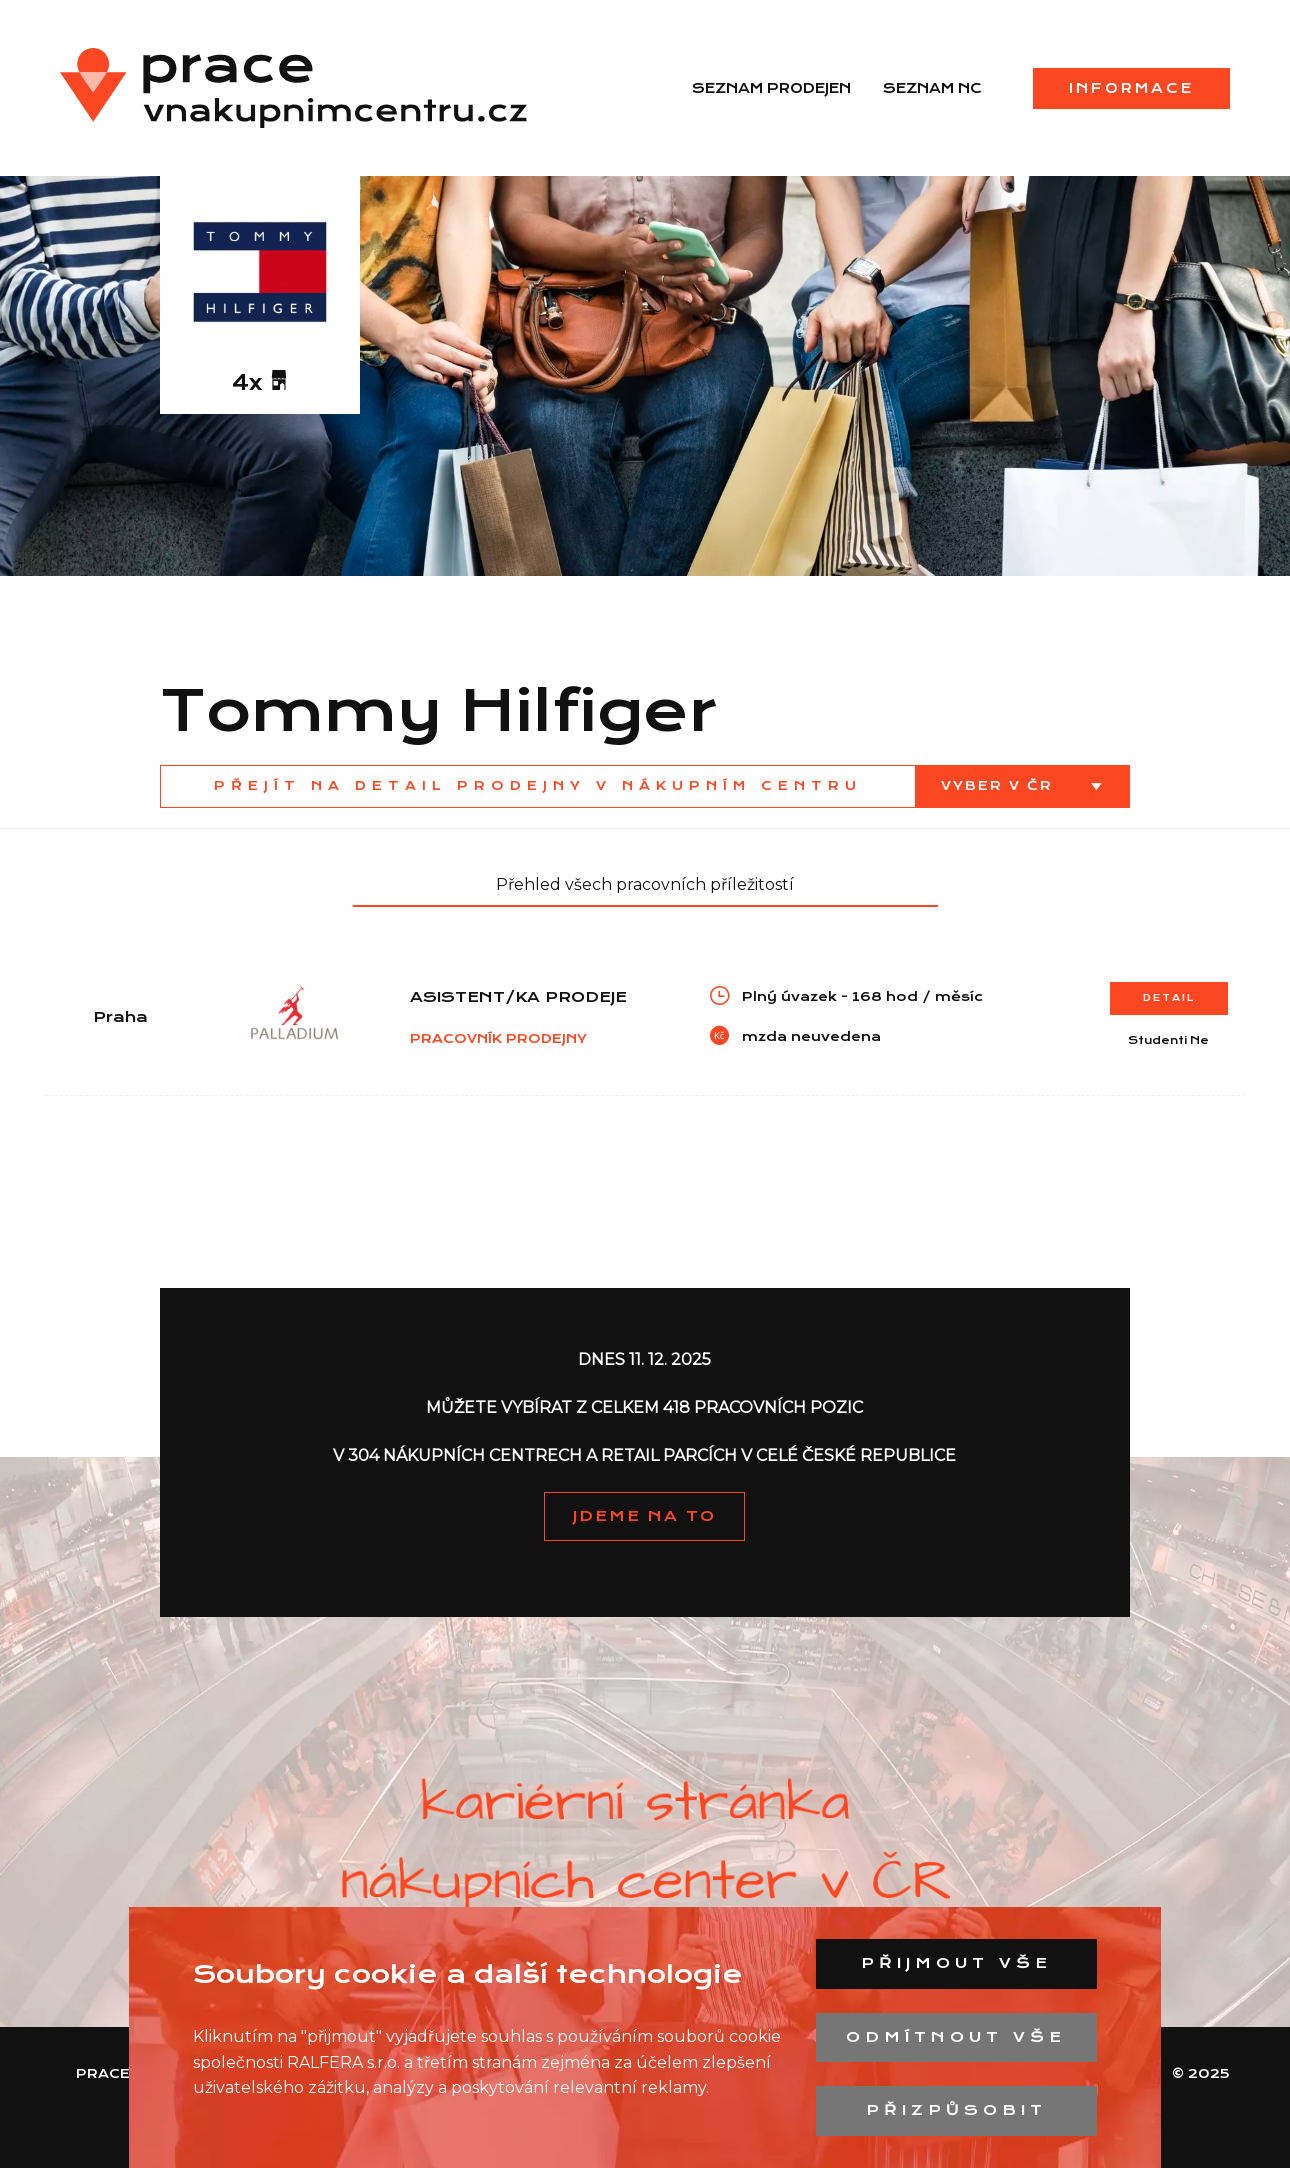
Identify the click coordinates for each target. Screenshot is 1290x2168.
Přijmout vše (956, 1963)
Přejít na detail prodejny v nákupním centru (538, 785)
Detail (1169, 997)
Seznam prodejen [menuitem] (771, 88)
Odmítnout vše (956, 2037)
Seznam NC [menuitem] (932, 88)
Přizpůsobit (956, 2110)
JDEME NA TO (644, 1516)
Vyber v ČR (1000, 785)
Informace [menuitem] (1131, 88)
